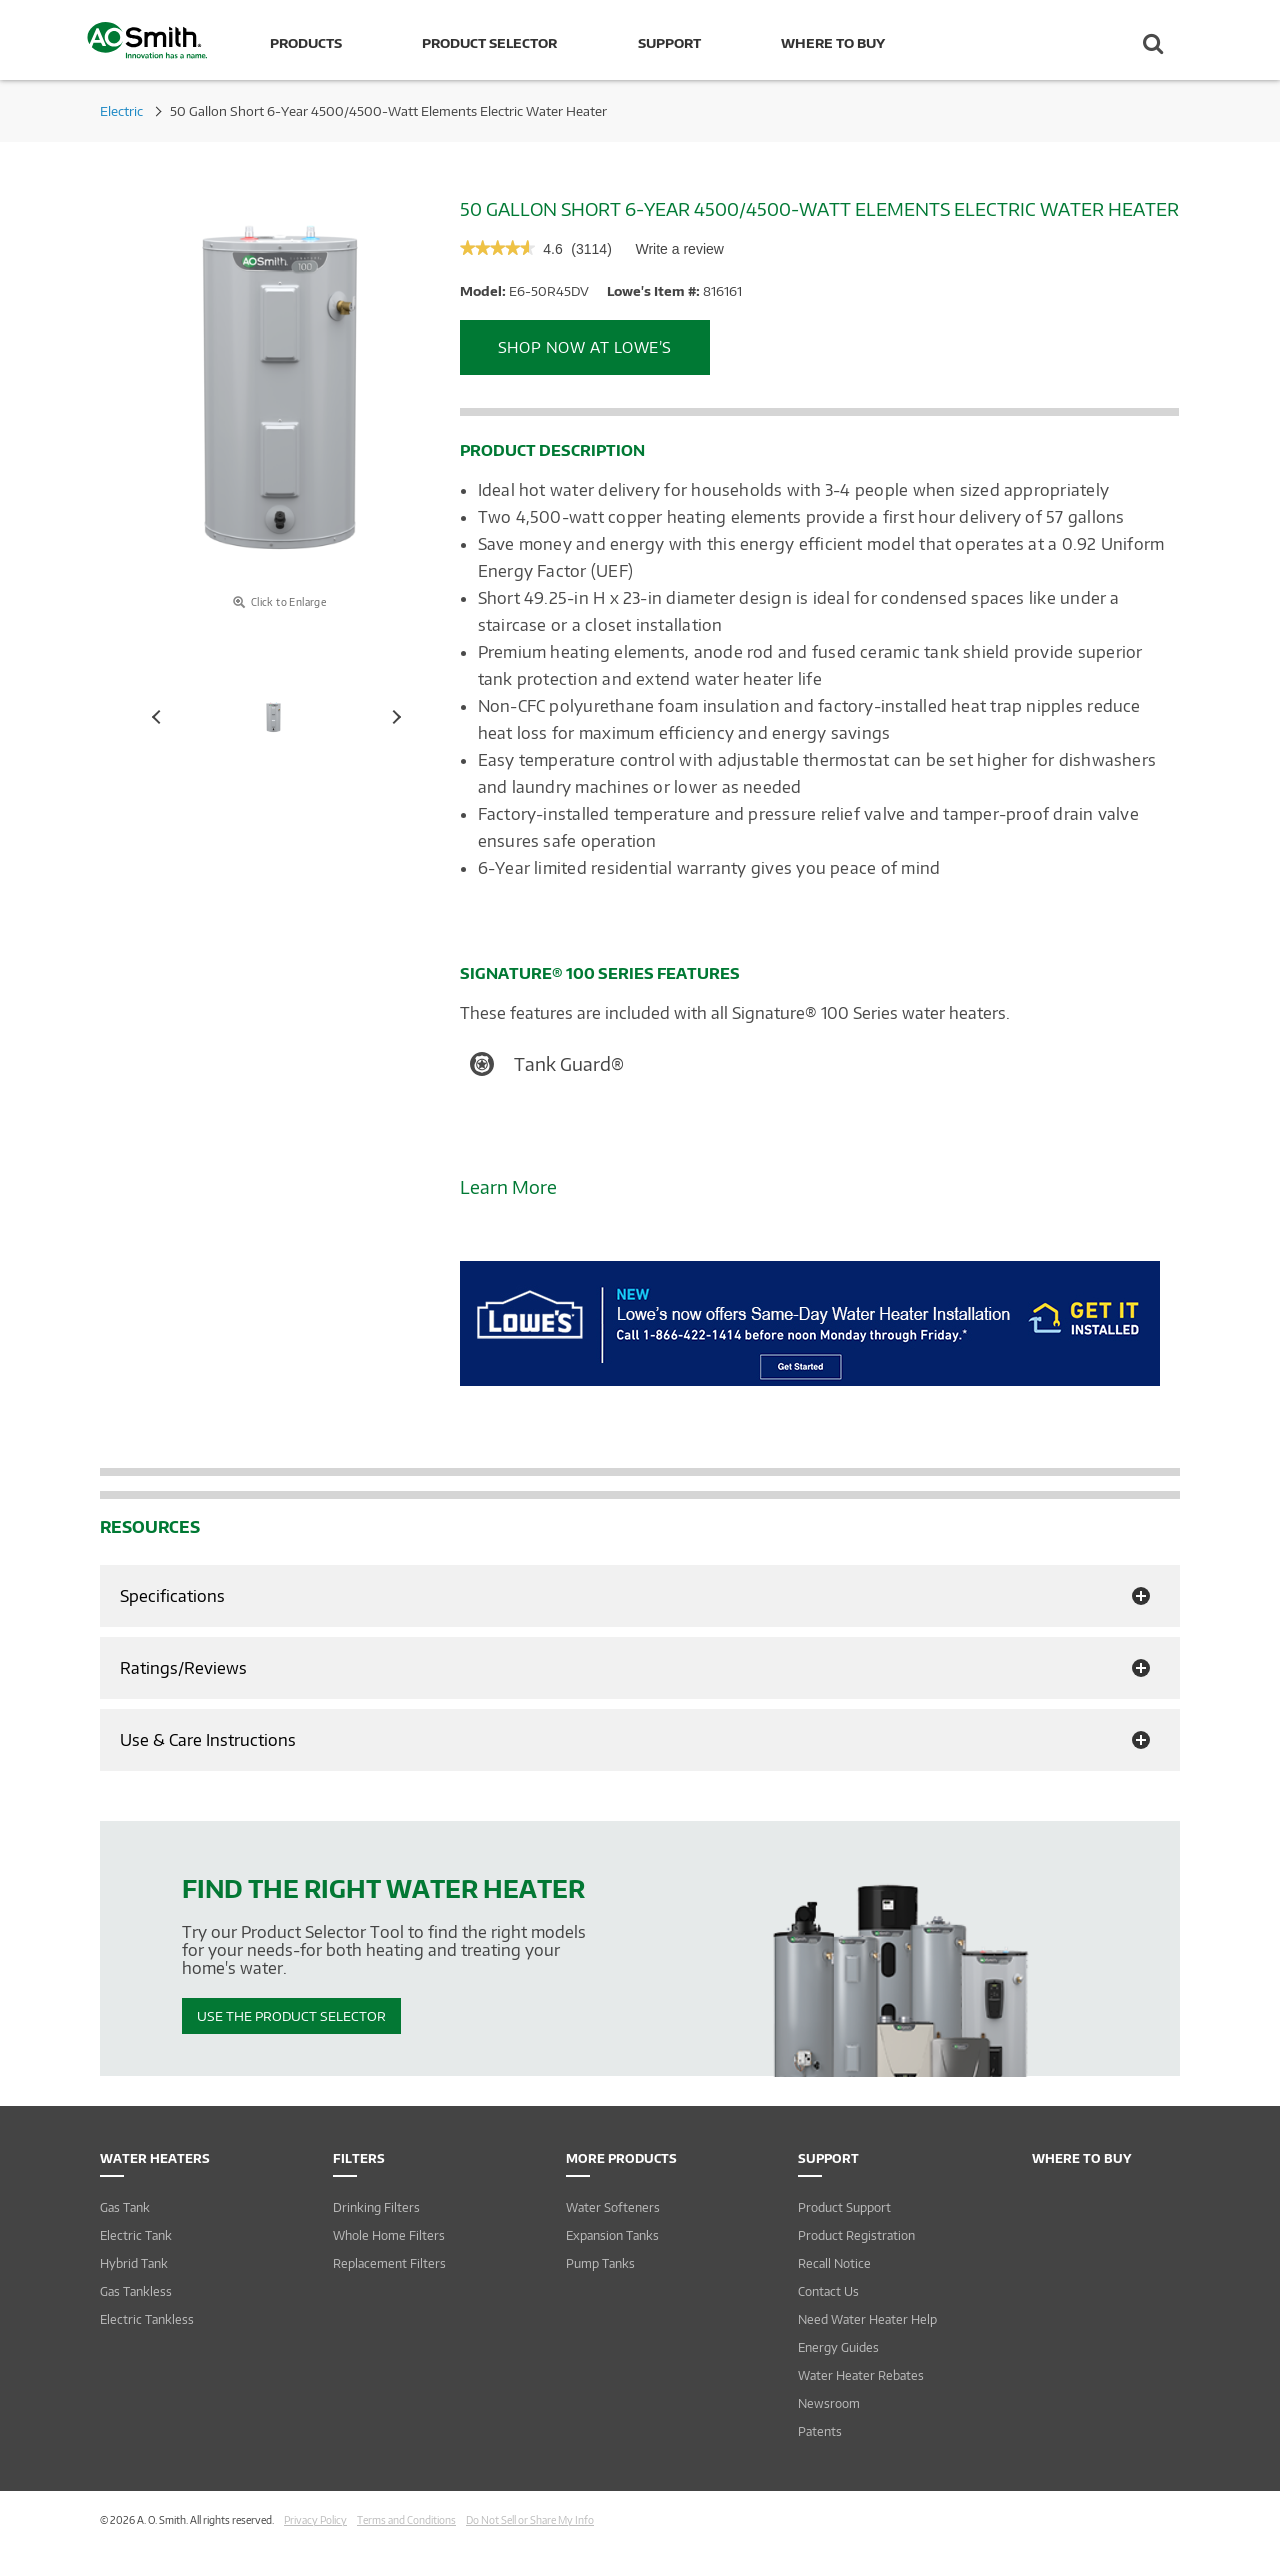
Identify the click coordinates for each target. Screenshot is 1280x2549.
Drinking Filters (376, 2207)
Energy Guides (838, 2347)
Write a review (679, 253)
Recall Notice (834, 2263)
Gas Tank (125, 2207)
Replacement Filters (389, 2263)
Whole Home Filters (389, 2235)
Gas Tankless (136, 2291)
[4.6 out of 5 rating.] (552, 250)
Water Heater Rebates (861, 2375)
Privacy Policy (315, 2520)
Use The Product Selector (291, 2016)
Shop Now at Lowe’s (585, 347)
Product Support (844, 2207)
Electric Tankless (147, 2319)
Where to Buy (833, 43)
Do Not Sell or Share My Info (530, 2520)
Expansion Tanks (612, 2235)
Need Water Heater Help (867, 2319)
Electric (121, 111)
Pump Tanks (600, 2263)
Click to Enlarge (279, 602)
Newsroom (829, 2403)
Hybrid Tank (134, 2263)
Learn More (508, 1186)
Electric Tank (136, 2235)
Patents (820, 2431)
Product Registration (856, 2235)
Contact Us (828, 2291)
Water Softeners (613, 2207)
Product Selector (489, 43)
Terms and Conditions (406, 2520)
